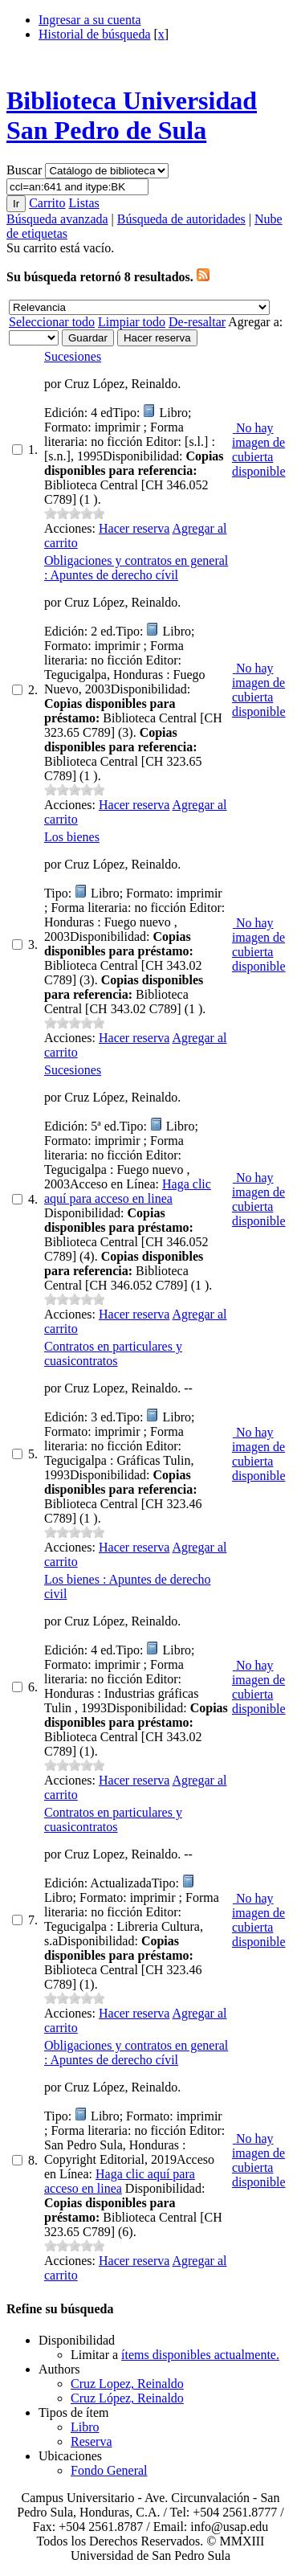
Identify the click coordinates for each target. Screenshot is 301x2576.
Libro (85, 2427)
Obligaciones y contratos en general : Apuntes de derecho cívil (136, 568)
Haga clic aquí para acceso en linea (127, 1191)
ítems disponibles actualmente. (200, 2354)
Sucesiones (72, 356)
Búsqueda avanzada (57, 219)
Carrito (47, 203)
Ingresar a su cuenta (90, 20)
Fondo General (109, 2470)
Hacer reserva (134, 528)
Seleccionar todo (52, 322)
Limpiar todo (131, 322)
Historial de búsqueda (95, 34)
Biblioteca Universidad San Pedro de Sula (131, 115)
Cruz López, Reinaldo (127, 2398)
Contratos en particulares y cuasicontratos (113, 1353)
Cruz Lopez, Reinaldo (127, 2383)
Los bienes (72, 837)
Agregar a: (255, 322)
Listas (83, 203)
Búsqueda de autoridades (181, 219)
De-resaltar (197, 322)
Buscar (25, 170)
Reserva (91, 2441)
